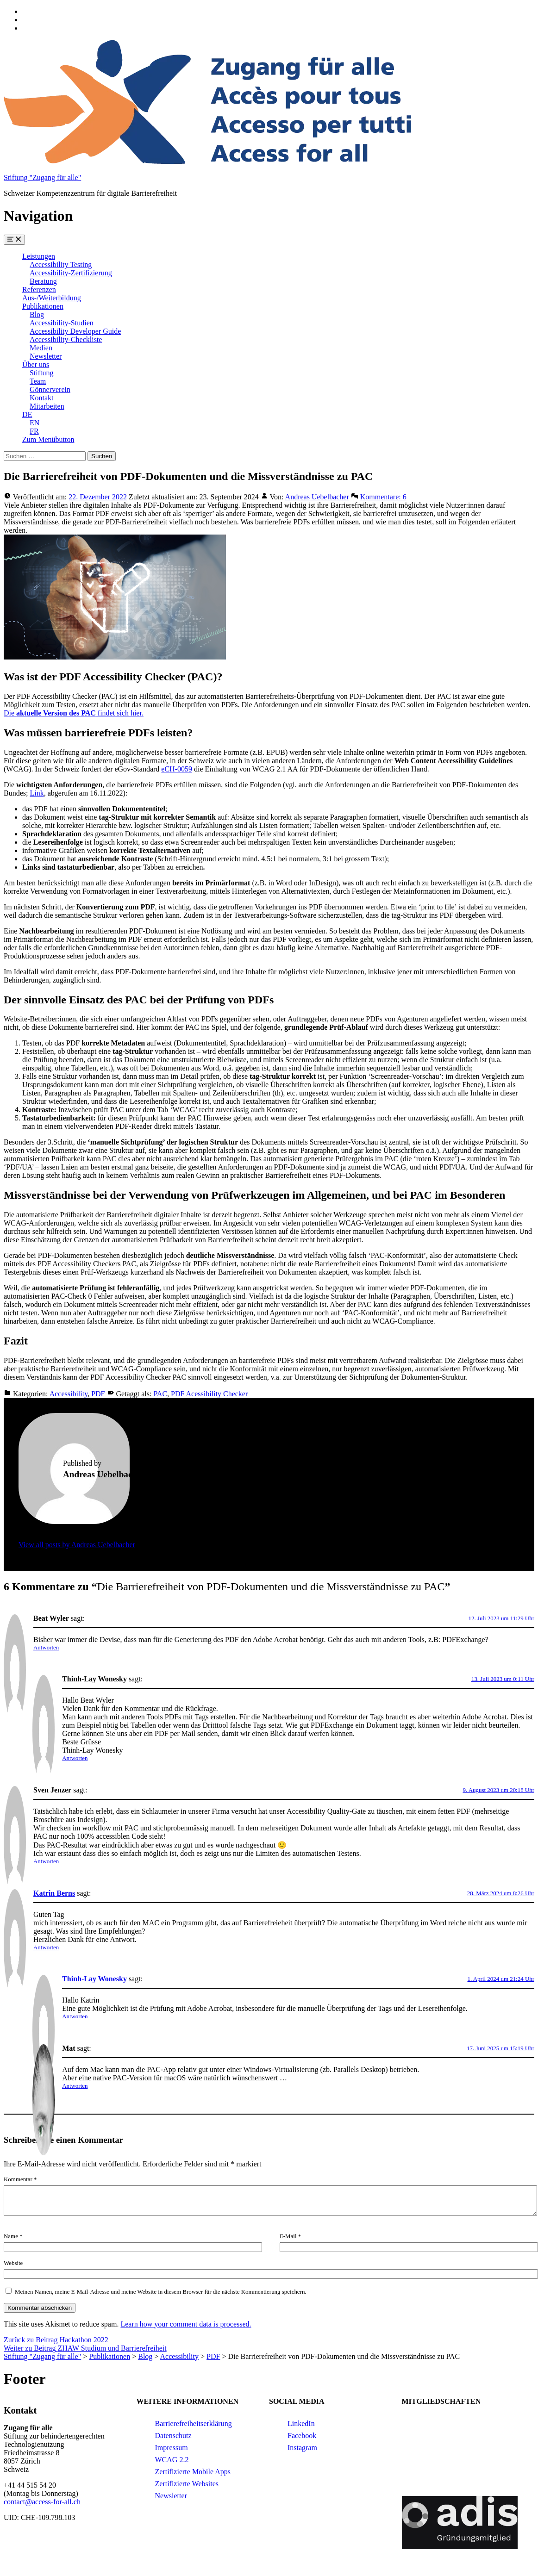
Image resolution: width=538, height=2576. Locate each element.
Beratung (43, 281)
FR (34, 431)
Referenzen (39, 289)
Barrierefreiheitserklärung (193, 2423)
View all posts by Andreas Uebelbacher (77, 1545)
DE (27, 414)
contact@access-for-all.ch (42, 2502)
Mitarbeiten (47, 406)
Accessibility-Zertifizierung (71, 273)
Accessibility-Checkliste (66, 339)
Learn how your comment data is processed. (185, 2324)
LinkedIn (301, 2423)
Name (13, 2236)
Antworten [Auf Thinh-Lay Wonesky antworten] (75, 1758)
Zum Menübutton (48, 439)
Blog (37, 314)
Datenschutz (173, 2435)
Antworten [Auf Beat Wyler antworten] (46, 1647)
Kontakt (42, 398)
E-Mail (290, 2236)
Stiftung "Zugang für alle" (42, 177)
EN (34, 423)
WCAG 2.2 (172, 2460)
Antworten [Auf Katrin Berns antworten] (46, 1947)
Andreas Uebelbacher (317, 497)
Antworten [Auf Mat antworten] (75, 2085)
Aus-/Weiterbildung (51, 298)
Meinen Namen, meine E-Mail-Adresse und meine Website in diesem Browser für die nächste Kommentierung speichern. (161, 2291)
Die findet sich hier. (74, 713)
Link (37, 793)
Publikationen (42, 306)
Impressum (171, 2448)
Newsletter (46, 356)
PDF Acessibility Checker (209, 1394)
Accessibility (69, 1394)
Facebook (302, 2435)
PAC (160, 1394)
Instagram (302, 2448)
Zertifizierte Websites (187, 2484)
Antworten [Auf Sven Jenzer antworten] (46, 1861)
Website (13, 2262)
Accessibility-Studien (62, 323)
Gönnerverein (50, 389)
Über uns (35, 364)
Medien (41, 348)
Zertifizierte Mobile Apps (193, 2472)
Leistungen (38, 256)
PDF (98, 1394)
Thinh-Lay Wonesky (94, 1979)
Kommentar (20, 2179)
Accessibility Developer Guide (75, 331)
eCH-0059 (176, 769)
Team (38, 381)
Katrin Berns (54, 1893)
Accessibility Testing (61, 264)
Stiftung (42, 373)
